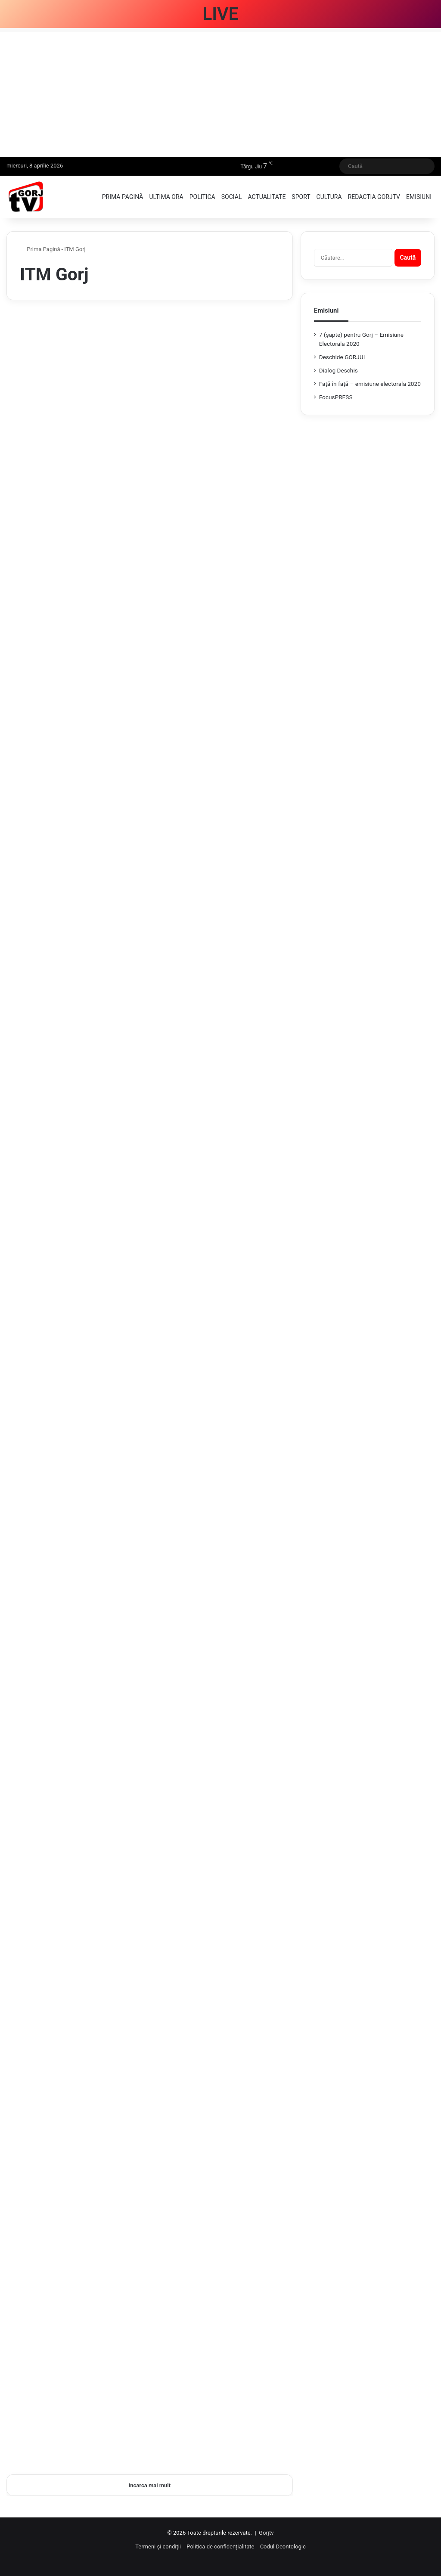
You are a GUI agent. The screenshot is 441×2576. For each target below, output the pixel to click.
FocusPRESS (336, 397)
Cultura (329, 196)
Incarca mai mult (150, 2485)
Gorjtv (266, 2532)
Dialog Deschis (338, 370)
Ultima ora (166, 196)
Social (231, 196)
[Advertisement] (220, 92)
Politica (202, 196)
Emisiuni (419, 196)
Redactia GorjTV (374, 196)
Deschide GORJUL (342, 357)
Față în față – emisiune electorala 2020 (370, 383)
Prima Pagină (40, 249)
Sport (301, 196)
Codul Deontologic (283, 2546)
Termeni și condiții (158, 2546)
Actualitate (267, 196)
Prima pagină (122, 196)
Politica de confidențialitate (220, 2546)
